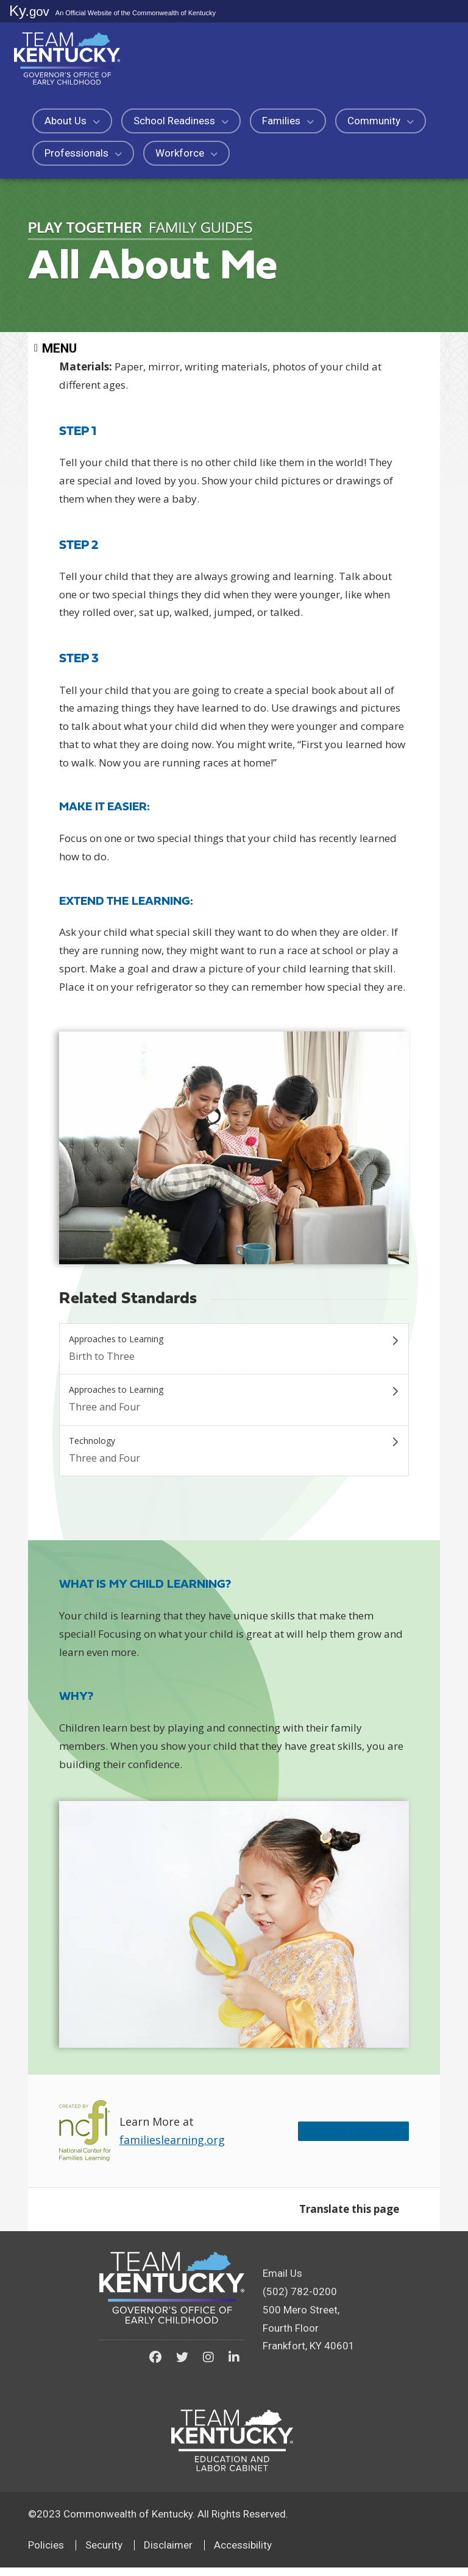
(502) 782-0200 (300, 2300)
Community (380, 121)
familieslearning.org (172, 2149)
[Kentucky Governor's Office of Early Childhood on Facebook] (155, 2366)
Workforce (186, 153)
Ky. (29, 10)
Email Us (282, 2282)
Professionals (83, 153)
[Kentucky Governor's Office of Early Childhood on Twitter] (182, 2366)
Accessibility (243, 2553)
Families (288, 121)
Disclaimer (168, 2553)
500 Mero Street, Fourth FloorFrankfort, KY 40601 (309, 2336)
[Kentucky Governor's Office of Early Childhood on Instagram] (208, 2366)
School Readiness (181, 121)
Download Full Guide (332, 2139)
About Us (72, 121)
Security (103, 2553)
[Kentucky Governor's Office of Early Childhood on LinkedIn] (234, 2366)
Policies (46, 2553)
